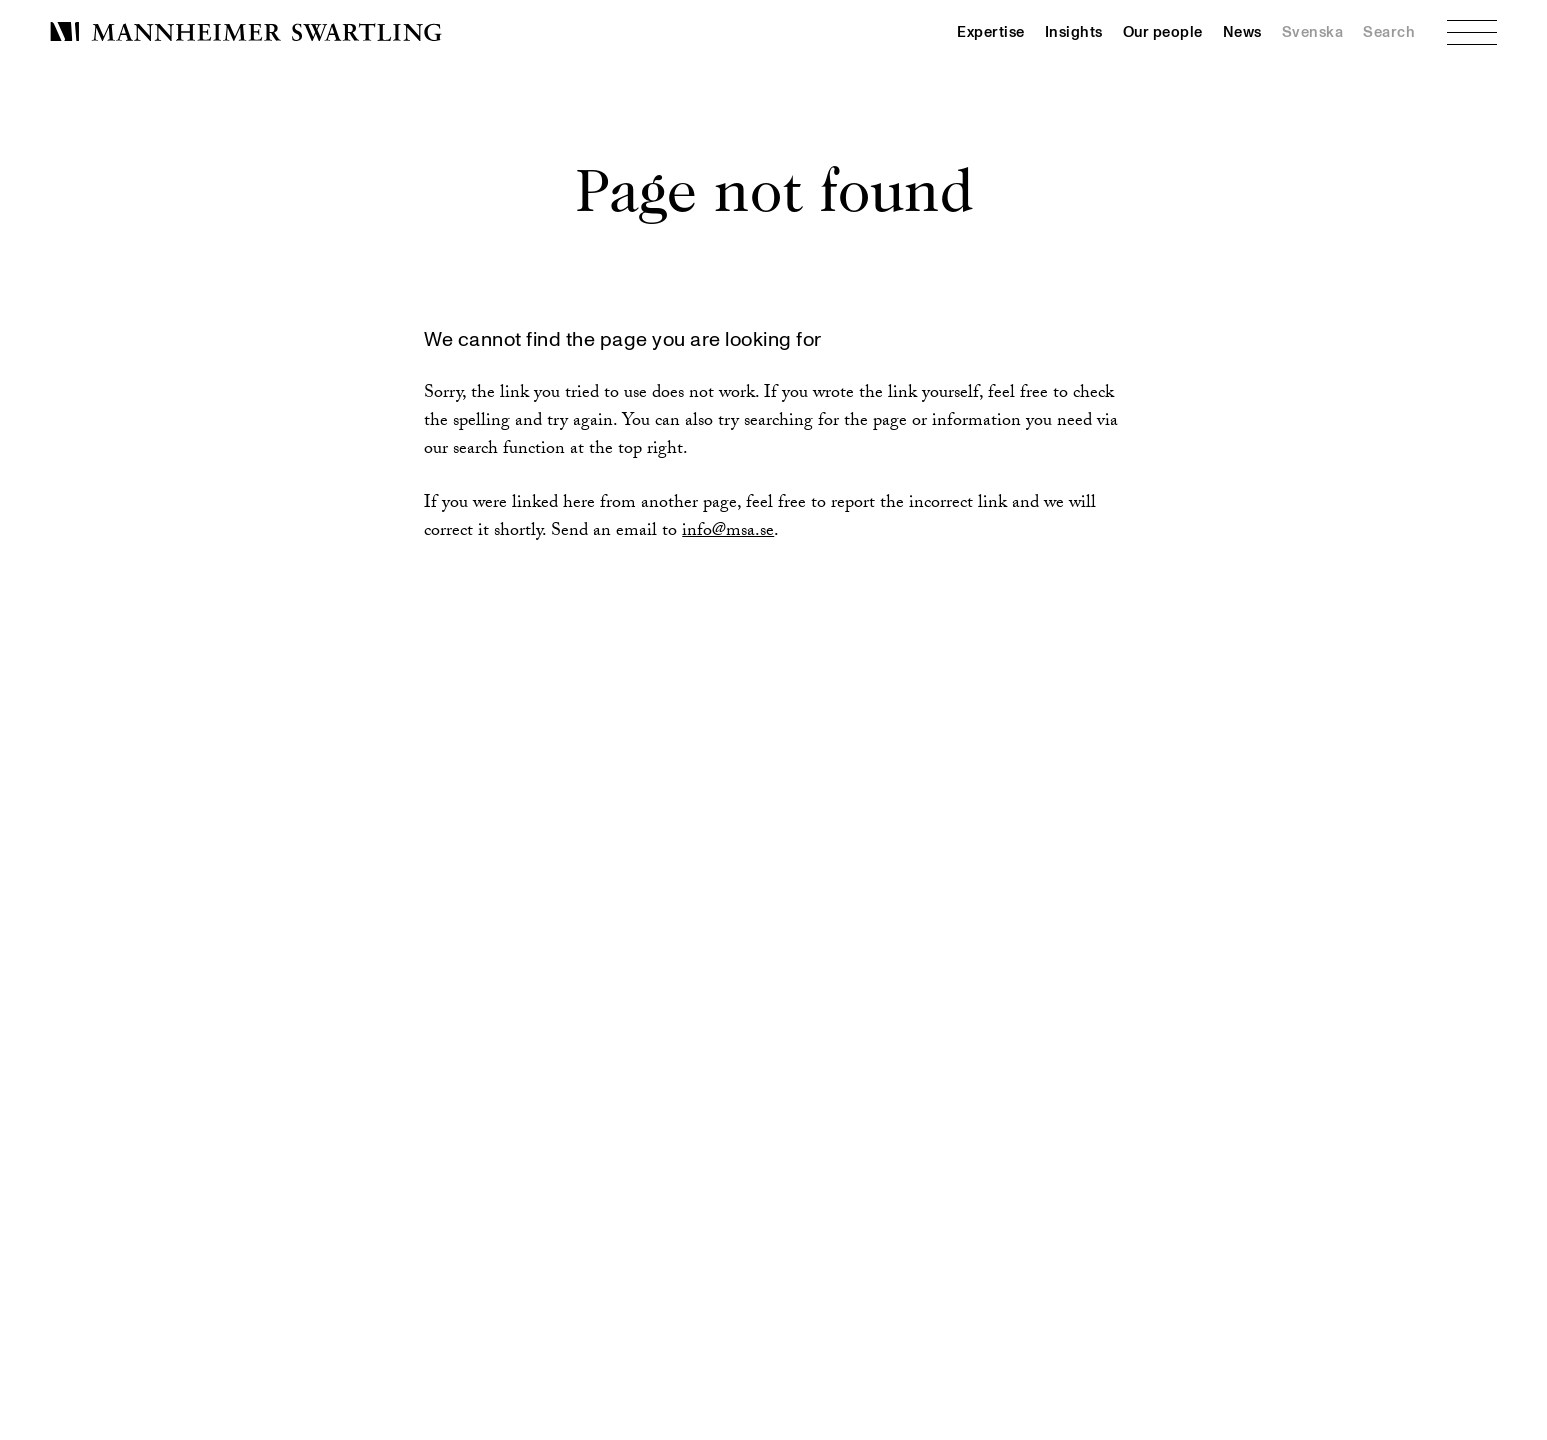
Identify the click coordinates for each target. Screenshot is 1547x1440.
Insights (1074, 32)
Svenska (1313, 32)
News (1242, 32)
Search (1389, 32)
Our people (1163, 32)
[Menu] (1472, 32)
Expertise (991, 32)
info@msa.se (728, 532)
